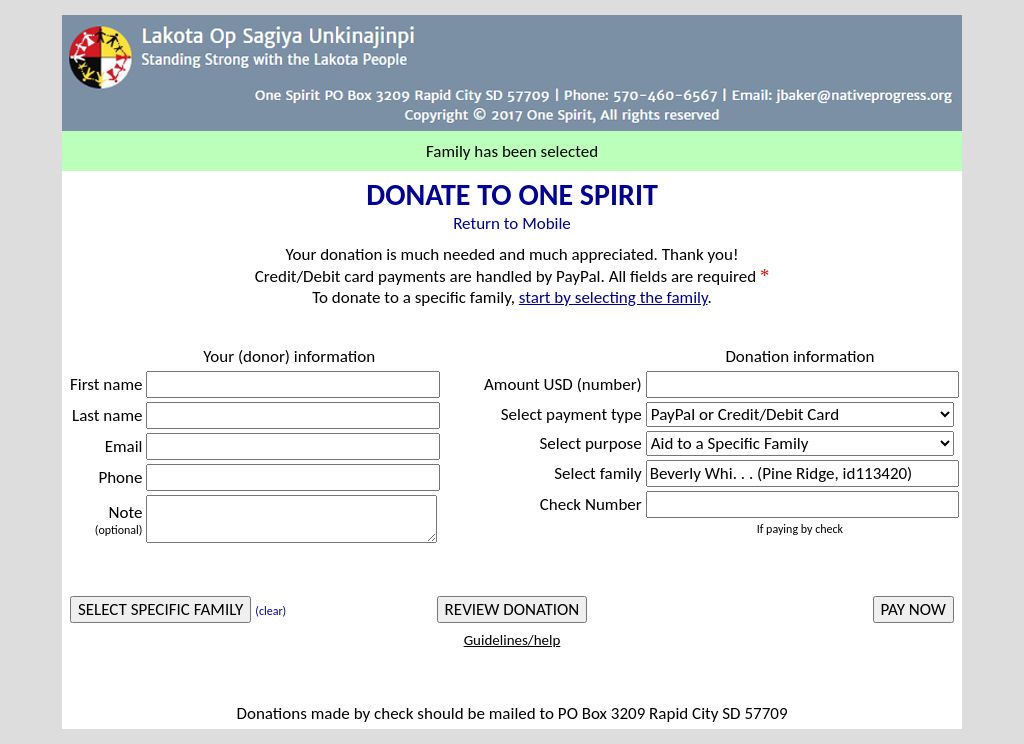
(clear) (270, 611)
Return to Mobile (512, 223)
